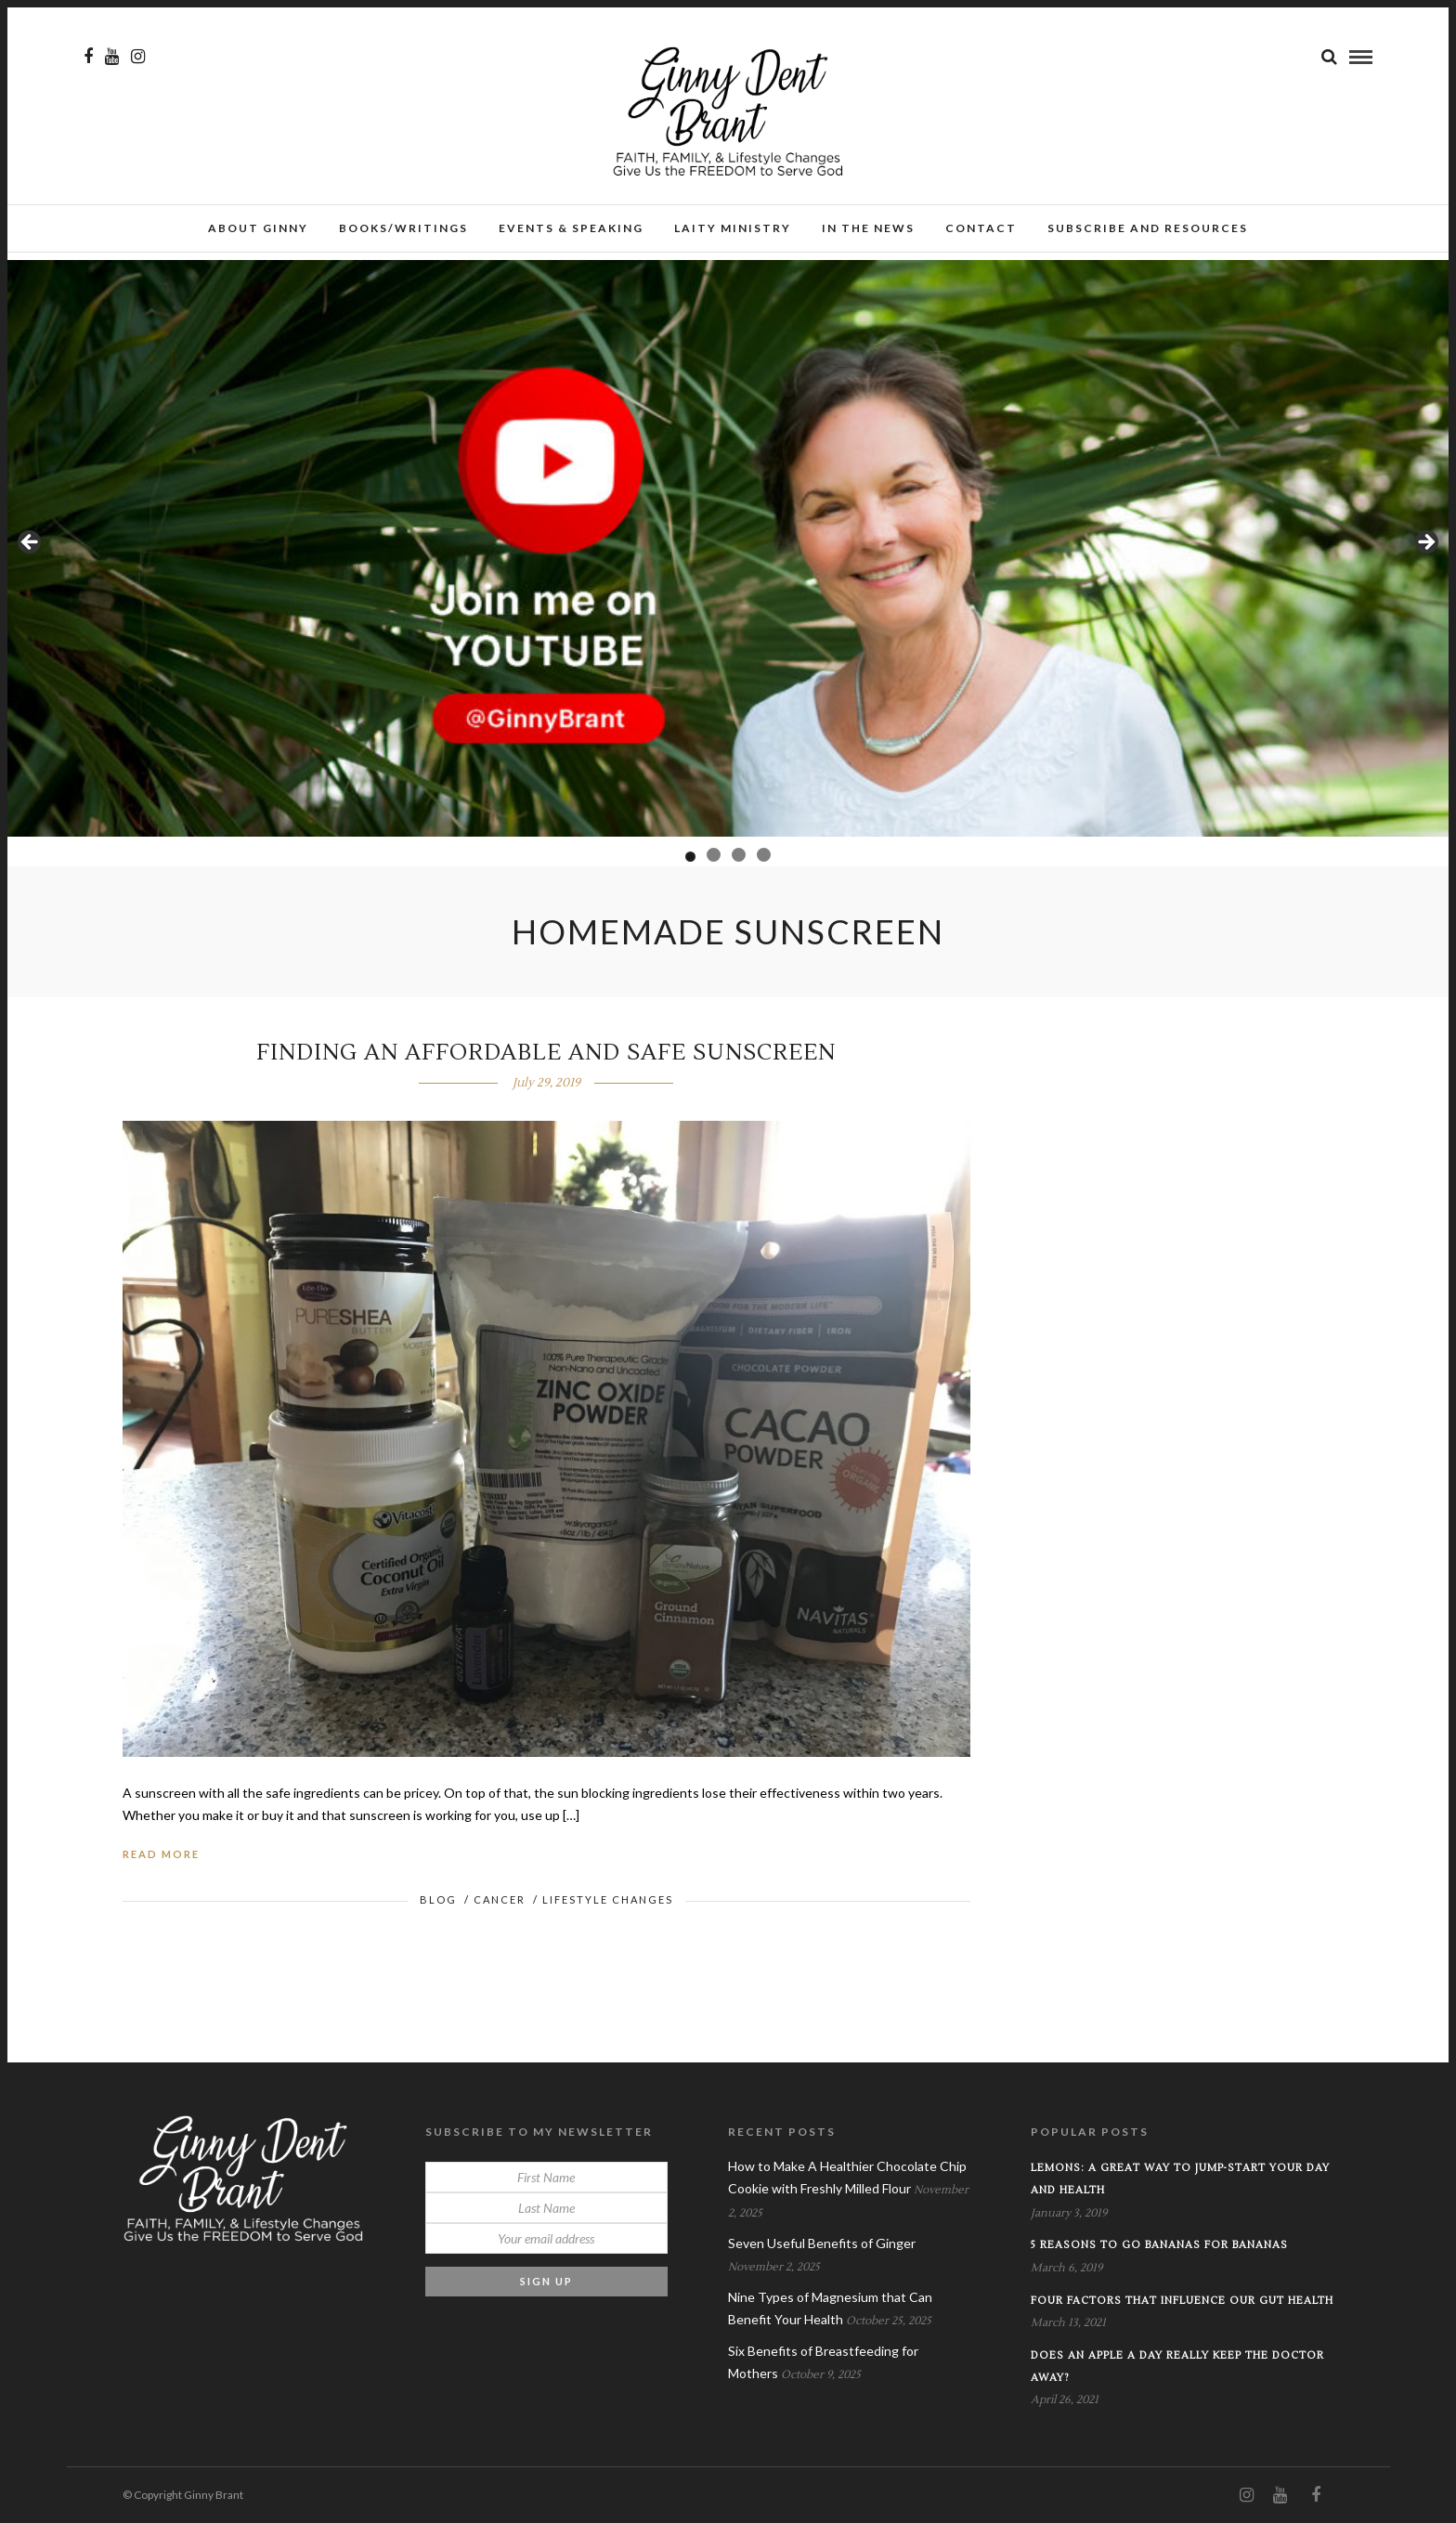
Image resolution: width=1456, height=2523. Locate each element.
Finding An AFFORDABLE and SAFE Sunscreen (546, 1052)
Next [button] (1425, 543)
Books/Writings (403, 228)
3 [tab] (739, 855)
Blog (438, 1899)
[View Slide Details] (728, 548)
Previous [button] (31, 543)
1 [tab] (690, 857)
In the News (868, 228)
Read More (161, 1854)
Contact (981, 228)
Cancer (500, 1899)
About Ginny (258, 228)
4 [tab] (764, 855)
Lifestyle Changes (607, 1899)
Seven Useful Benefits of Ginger (822, 2243)
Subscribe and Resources (1147, 228)
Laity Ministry (732, 228)
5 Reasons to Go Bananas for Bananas (1159, 2245)
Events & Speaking (571, 228)
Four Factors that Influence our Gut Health (1182, 2301)
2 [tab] (714, 855)
